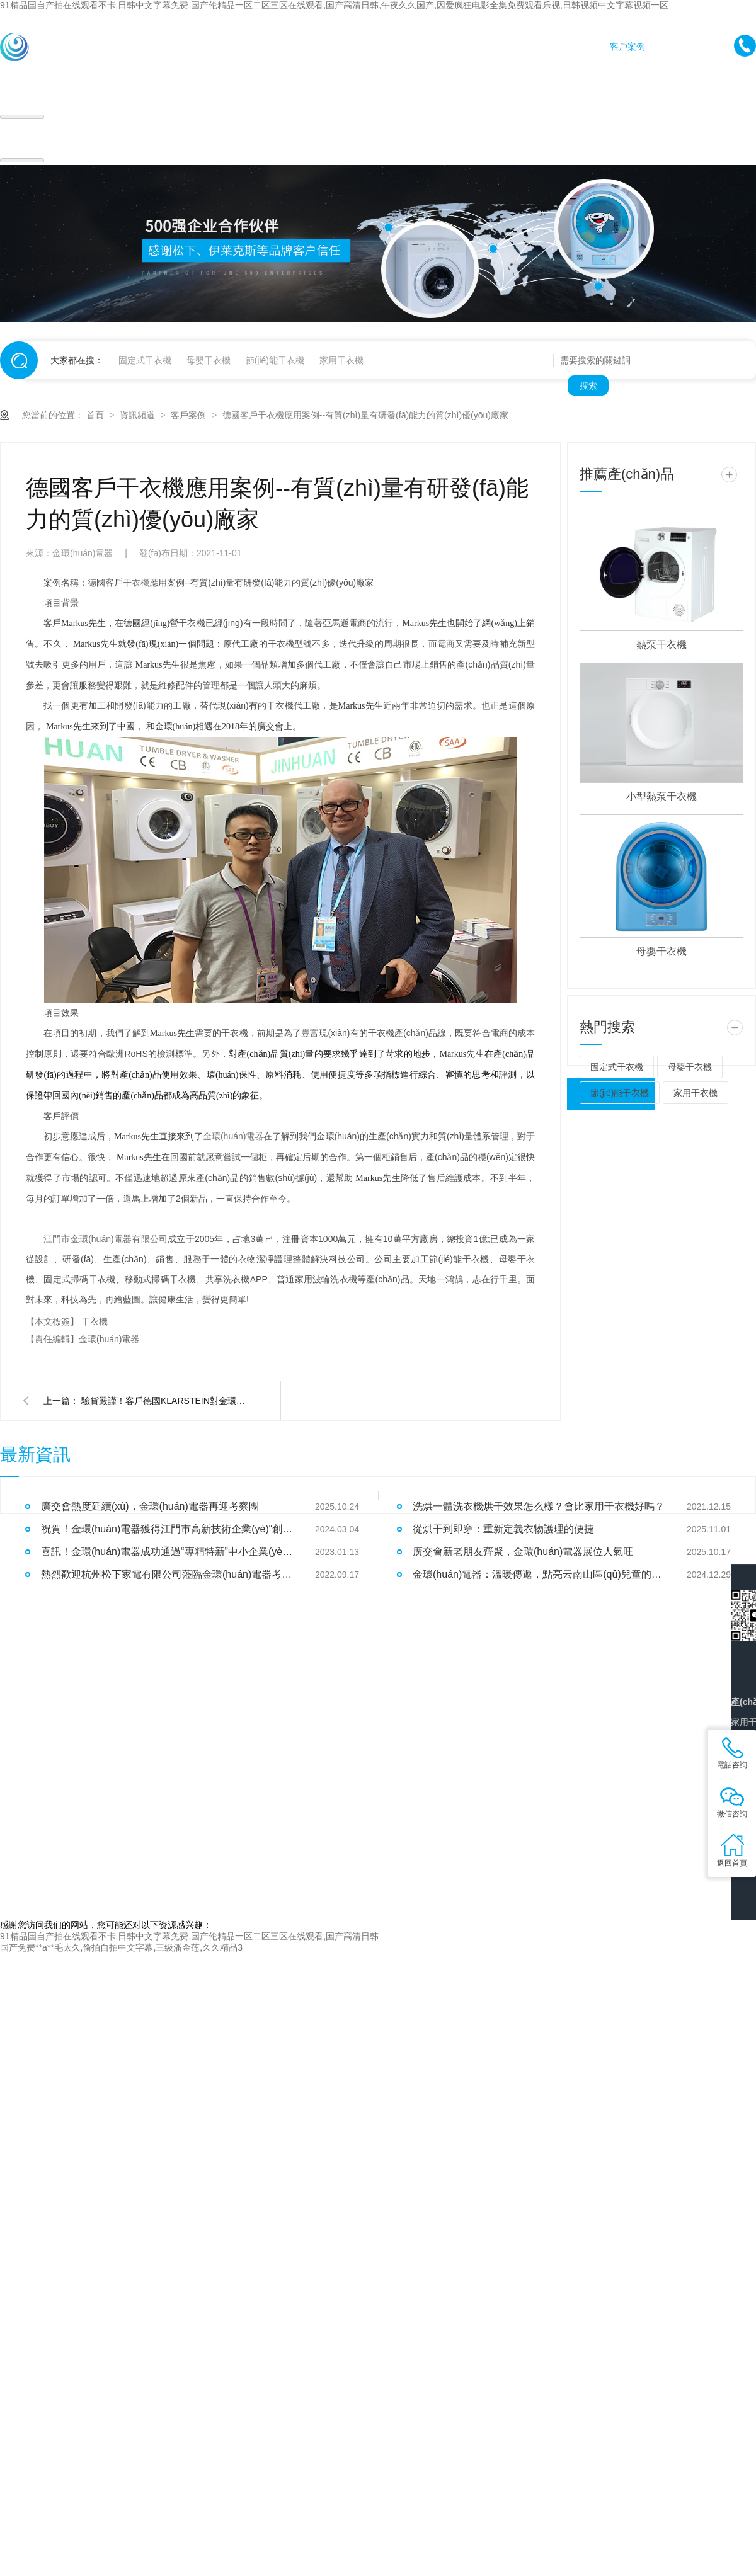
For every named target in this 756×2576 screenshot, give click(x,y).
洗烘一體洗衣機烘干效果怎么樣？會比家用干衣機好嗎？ (539, 1506)
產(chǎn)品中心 (506, 47)
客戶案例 (627, 47)
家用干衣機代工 (184, 47)
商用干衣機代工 (265, 47)
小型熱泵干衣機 (661, 796)
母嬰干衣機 (208, 360)
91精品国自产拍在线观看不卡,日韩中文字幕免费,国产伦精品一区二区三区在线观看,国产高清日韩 (189, 1936)
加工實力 (573, 47)
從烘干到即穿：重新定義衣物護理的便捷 (503, 1529)
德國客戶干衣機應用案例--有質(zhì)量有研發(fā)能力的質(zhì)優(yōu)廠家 (365, 415)
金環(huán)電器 (233, 1136)
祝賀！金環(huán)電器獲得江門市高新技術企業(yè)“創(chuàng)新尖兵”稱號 (167, 1529)
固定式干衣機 (144, 360)
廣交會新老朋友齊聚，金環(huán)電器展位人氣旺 (523, 1551)
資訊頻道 (139, 415)
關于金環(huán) (694, 78)
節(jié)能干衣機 (275, 360)
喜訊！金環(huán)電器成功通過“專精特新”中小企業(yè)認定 (167, 1551)
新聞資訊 (681, 47)
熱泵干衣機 (661, 644)
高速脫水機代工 (346, 47)
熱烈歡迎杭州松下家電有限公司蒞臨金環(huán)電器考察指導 (167, 1574)
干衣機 (136, 583)
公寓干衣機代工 (426, 47)
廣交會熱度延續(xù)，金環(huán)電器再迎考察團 (150, 1506)
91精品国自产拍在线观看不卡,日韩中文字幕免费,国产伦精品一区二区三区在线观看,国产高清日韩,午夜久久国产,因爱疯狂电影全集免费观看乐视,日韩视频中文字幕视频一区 (334, 5)
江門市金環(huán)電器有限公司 (105, 1239)
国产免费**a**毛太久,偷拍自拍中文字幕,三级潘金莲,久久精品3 (121, 1947)
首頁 (126, 47)
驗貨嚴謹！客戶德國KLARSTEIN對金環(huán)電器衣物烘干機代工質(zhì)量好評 (163, 1401)
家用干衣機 (341, 360)
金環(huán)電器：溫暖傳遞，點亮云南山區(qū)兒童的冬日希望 (539, 1574)
